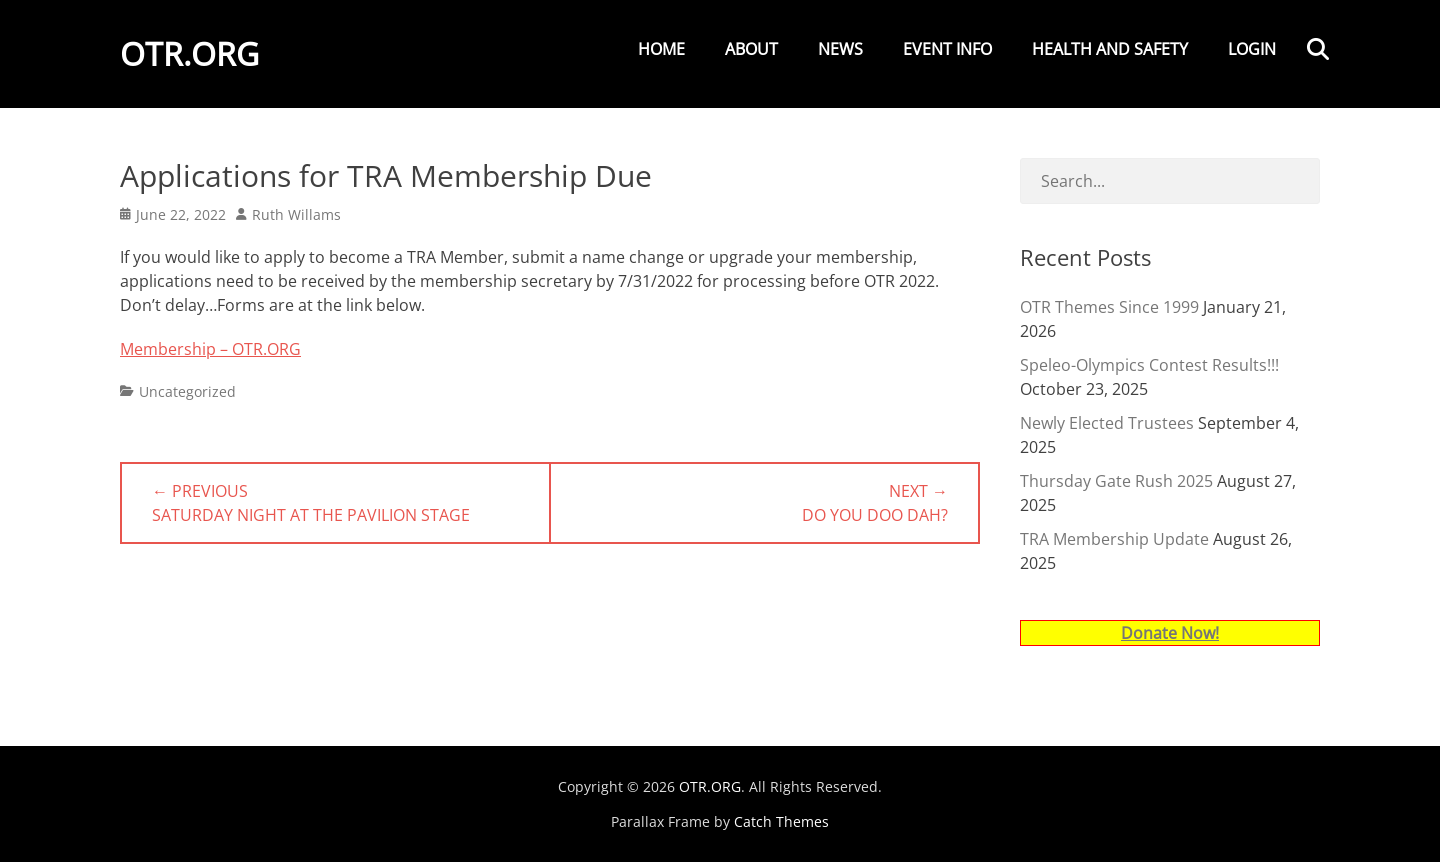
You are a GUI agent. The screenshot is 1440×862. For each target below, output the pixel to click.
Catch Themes (781, 821)
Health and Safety (1110, 49)
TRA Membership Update (1114, 539)
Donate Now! (1170, 633)
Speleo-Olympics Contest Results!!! (1149, 365)
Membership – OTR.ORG (210, 349)
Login (1252, 49)
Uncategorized (187, 391)
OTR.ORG (189, 53)
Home (661, 49)
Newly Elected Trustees (1107, 423)
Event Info (947, 49)
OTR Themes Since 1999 (1109, 307)
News (840, 49)
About (751, 49)
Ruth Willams (296, 214)
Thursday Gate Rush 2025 (1116, 481)
